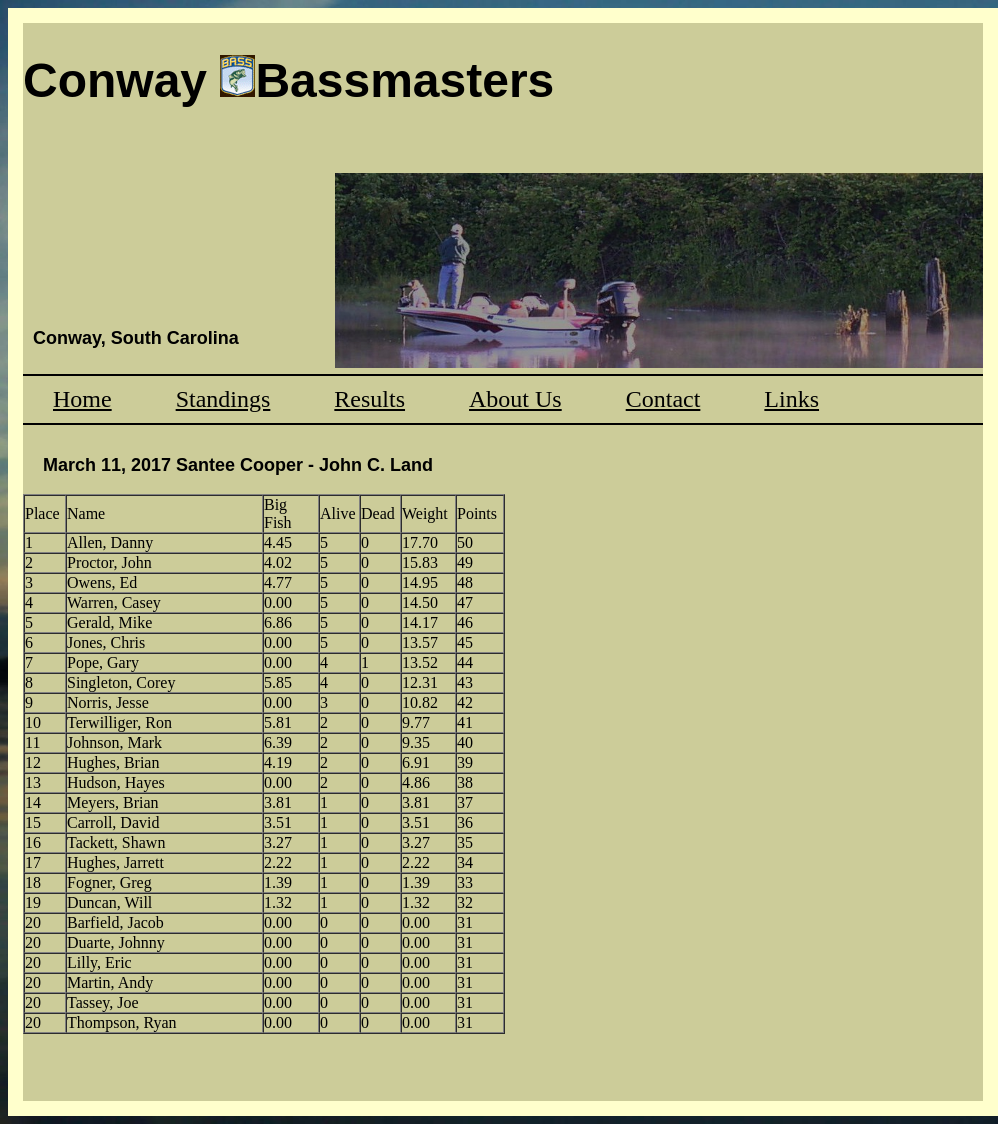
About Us (515, 399)
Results (369, 399)
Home (82, 399)
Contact (663, 399)
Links (791, 399)
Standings (223, 399)
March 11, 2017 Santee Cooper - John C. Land (238, 465)
